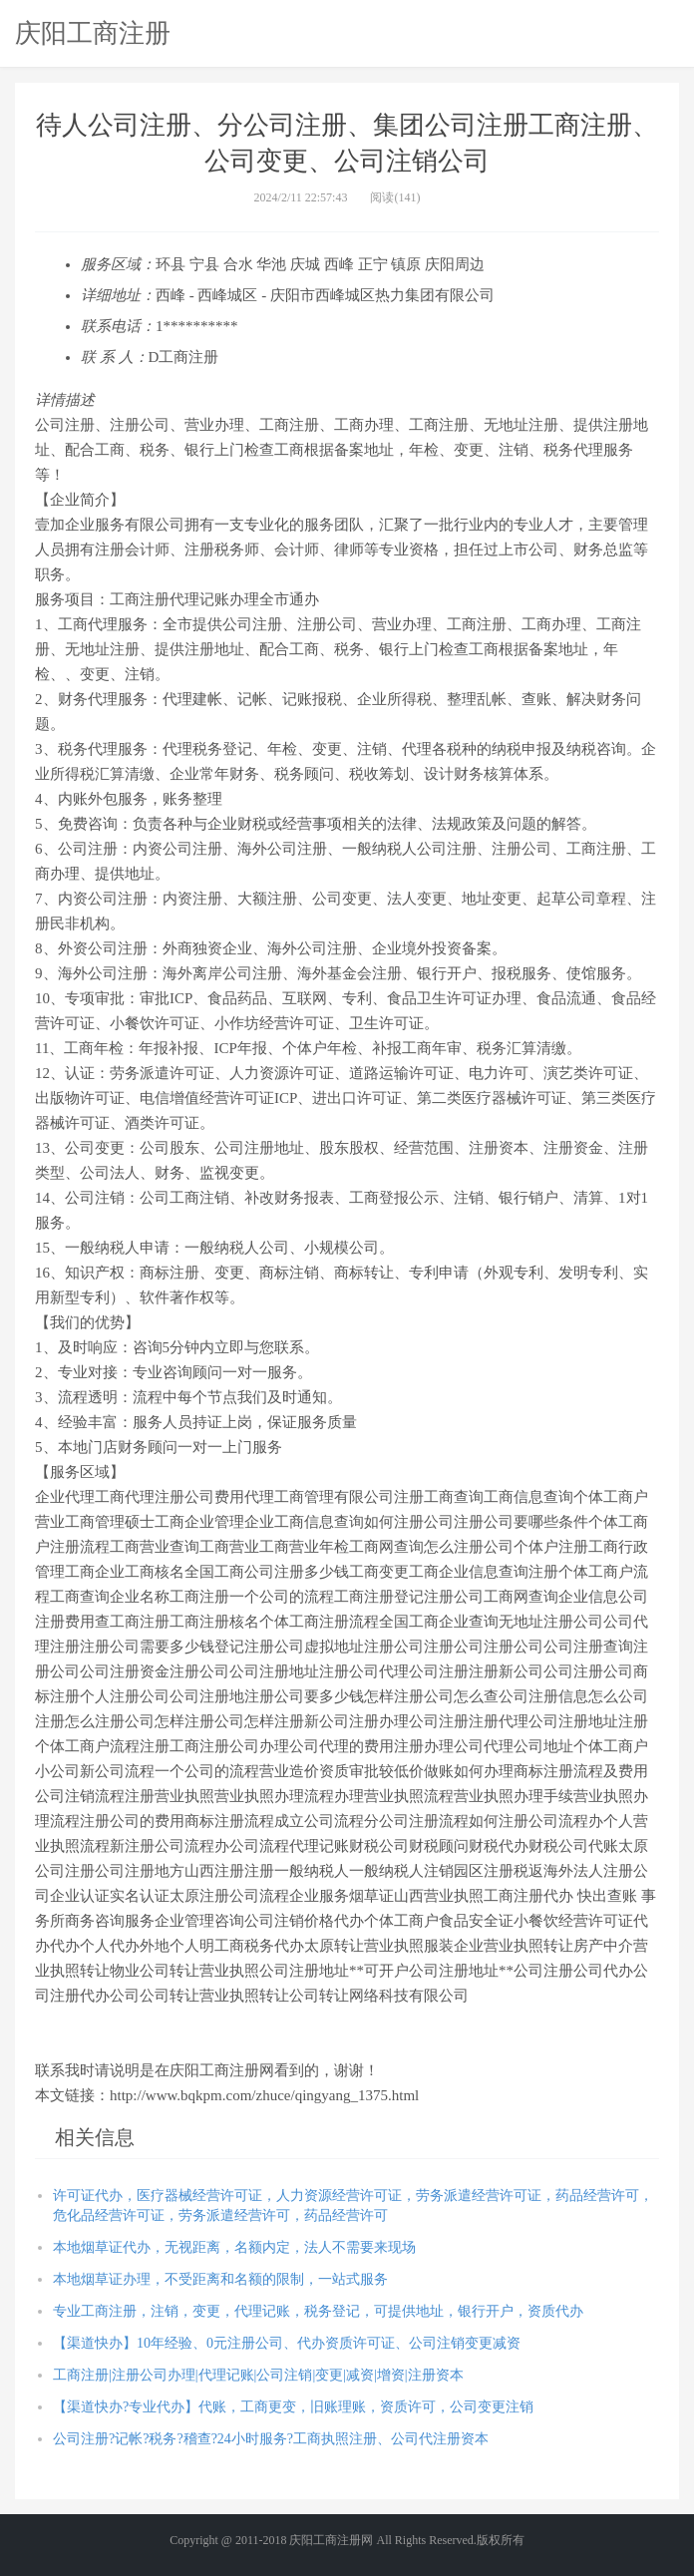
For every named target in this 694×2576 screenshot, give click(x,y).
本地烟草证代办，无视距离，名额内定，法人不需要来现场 (234, 2247)
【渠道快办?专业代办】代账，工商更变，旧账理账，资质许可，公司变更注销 (293, 2406)
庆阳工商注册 (93, 33)
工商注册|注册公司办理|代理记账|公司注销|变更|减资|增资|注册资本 (258, 2375)
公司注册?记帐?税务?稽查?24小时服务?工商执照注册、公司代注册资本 (271, 2438)
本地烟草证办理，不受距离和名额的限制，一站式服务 (220, 2279)
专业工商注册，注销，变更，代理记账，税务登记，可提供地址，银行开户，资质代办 (318, 2311)
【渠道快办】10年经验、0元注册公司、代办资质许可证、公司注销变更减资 (286, 2343)
